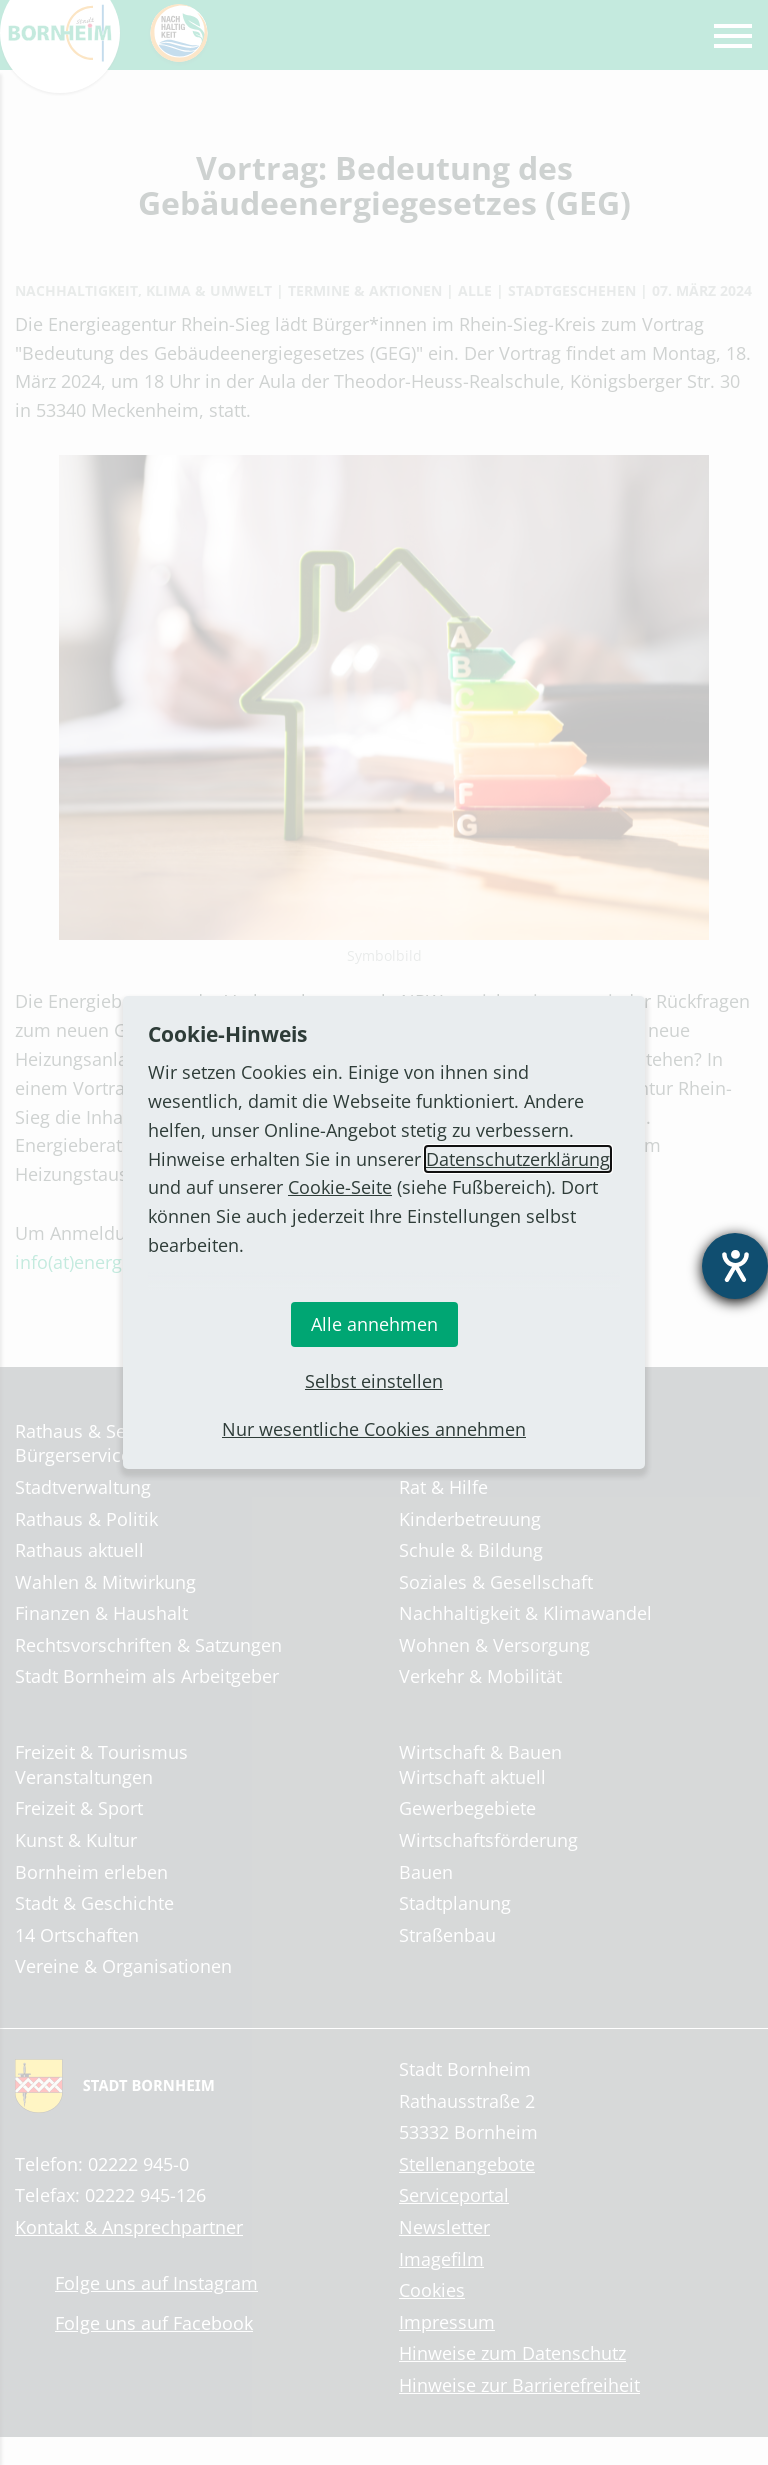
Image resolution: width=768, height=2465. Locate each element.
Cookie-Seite (340, 1187)
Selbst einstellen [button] (374, 1381)
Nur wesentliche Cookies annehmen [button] (374, 1429)
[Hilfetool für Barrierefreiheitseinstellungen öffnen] (735, 1266)
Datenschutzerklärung (518, 1159)
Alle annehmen (374, 1324)
